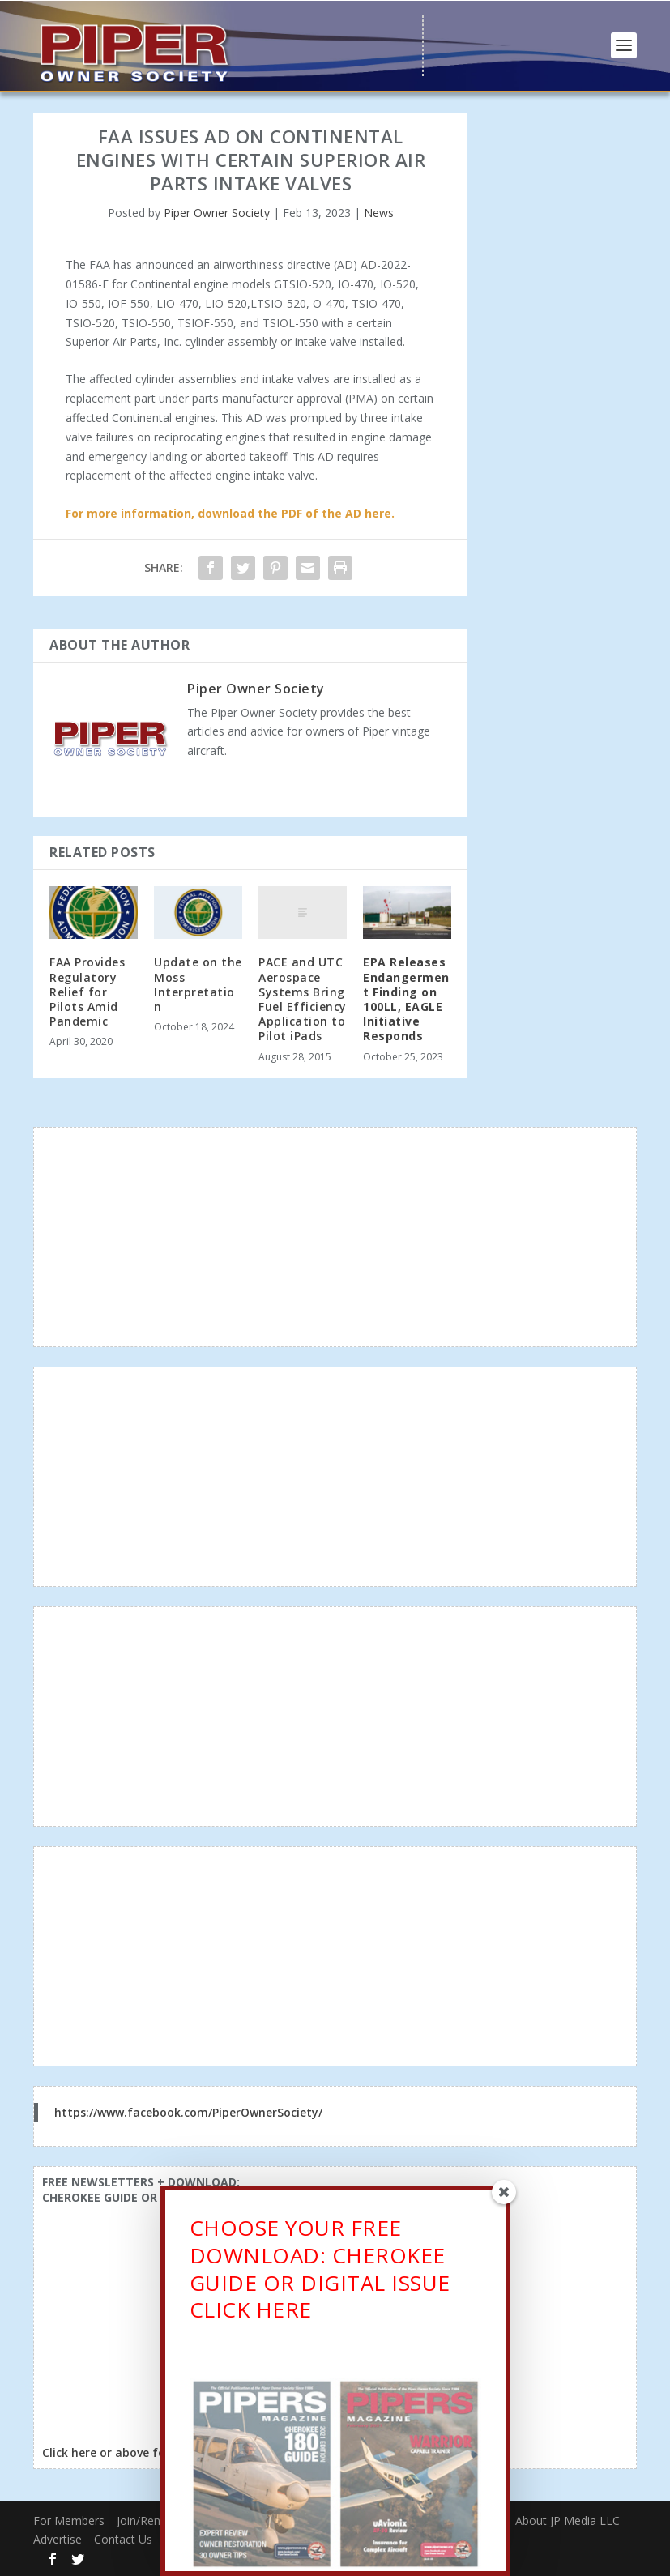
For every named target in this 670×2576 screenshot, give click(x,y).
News (379, 212)
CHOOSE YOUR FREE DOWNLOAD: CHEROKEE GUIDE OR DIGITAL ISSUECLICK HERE (320, 2272)
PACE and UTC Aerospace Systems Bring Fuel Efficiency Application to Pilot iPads (302, 998)
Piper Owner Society (217, 212)
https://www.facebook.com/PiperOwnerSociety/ (188, 2112)
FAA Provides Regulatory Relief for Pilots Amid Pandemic (87, 991)
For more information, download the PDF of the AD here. (230, 513)
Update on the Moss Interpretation (198, 984)
